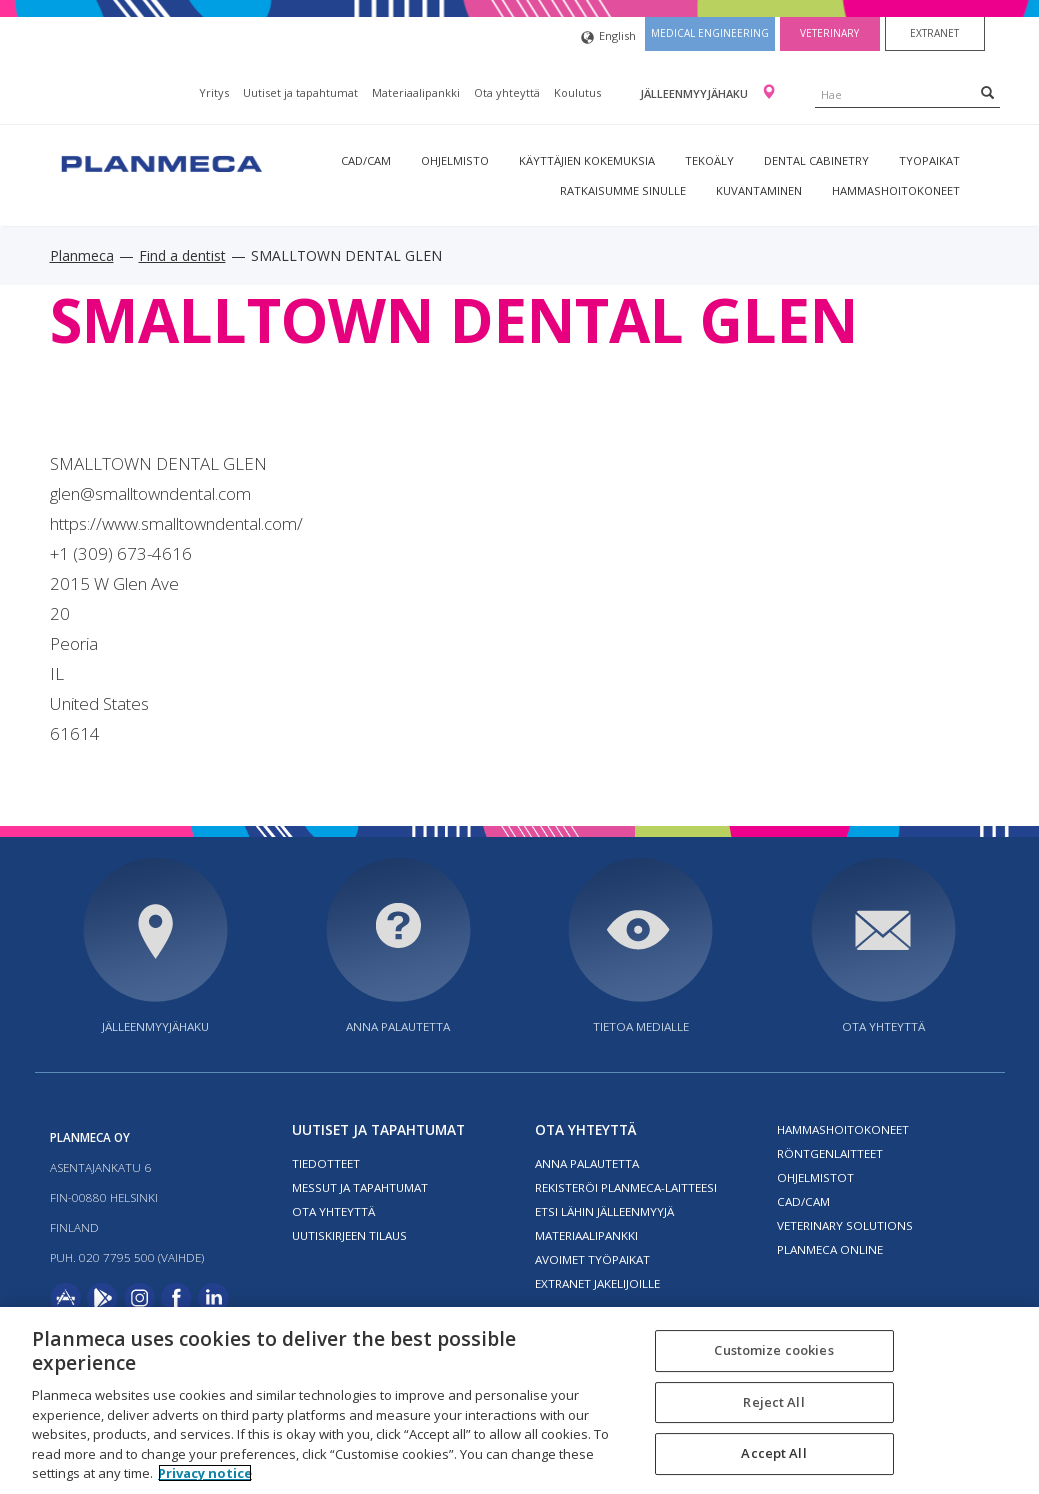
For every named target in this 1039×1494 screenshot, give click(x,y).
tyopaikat (929, 160)
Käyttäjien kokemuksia (587, 160)
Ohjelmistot (815, 1177)
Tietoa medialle (641, 1026)
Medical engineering (710, 33)
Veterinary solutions (845, 1225)
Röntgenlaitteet (830, 1153)
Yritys (214, 92)
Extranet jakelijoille (597, 1283)
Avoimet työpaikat (592, 1259)
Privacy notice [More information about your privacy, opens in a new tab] (205, 1473)
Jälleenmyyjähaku (695, 93)
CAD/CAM (366, 160)
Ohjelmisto (455, 160)
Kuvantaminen (759, 190)
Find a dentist (182, 255)
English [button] (608, 37)
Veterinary (829, 33)
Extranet (934, 33)
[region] (519, 1400)
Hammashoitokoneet (896, 190)
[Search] (987, 92)
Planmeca (82, 255)
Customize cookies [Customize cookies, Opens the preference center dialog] (773, 1350)
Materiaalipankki (416, 92)
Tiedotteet (326, 1163)
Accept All (773, 1454)
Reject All (773, 1402)
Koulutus (577, 92)
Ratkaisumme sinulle (623, 190)
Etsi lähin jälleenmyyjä (604, 1211)
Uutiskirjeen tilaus (349, 1235)
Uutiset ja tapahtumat (300, 92)
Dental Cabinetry (816, 160)
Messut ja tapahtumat (360, 1187)
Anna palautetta (398, 1026)
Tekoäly (709, 160)
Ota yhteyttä (507, 92)
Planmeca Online (830, 1249)
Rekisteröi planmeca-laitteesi (626, 1187)
